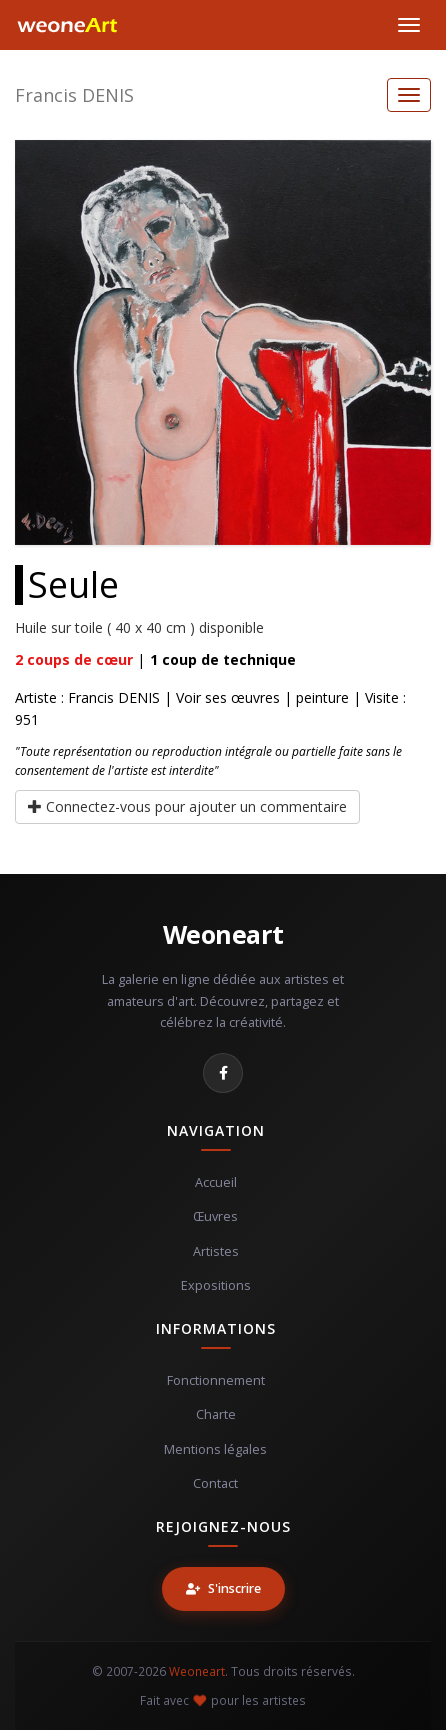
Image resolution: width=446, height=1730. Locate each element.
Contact (215, 1483)
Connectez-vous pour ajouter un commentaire (187, 806)
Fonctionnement (216, 1380)
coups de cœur (74, 659)
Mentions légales (215, 1449)
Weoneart (223, 934)
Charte (216, 1414)
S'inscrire (223, 1588)
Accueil (216, 1182)
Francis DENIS (74, 95)
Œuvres (215, 1216)
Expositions (216, 1285)
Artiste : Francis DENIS (87, 697)
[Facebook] (223, 1073)
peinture (322, 697)
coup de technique (223, 659)
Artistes (216, 1251)
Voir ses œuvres (228, 697)
